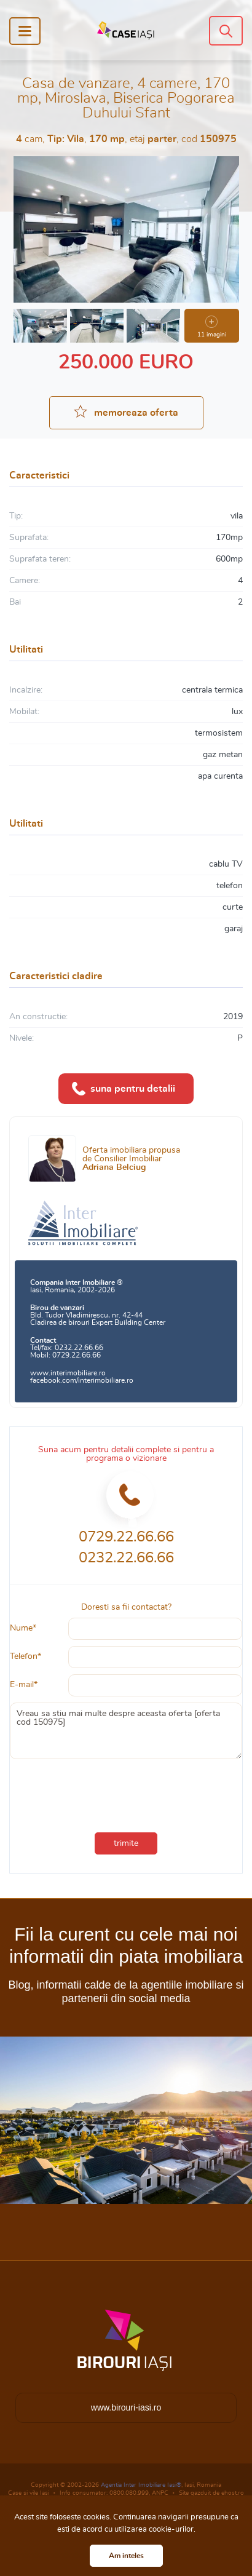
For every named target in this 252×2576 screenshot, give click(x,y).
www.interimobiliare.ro (68, 1373)
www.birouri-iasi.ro (126, 2407)
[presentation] (126, 1793)
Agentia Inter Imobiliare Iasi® (141, 2485)
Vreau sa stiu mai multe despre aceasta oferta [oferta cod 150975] (126, 1731)
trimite (126, 1843)
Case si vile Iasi (28, 2493)
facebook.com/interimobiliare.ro (81, 1380)
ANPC (160, 2493)
